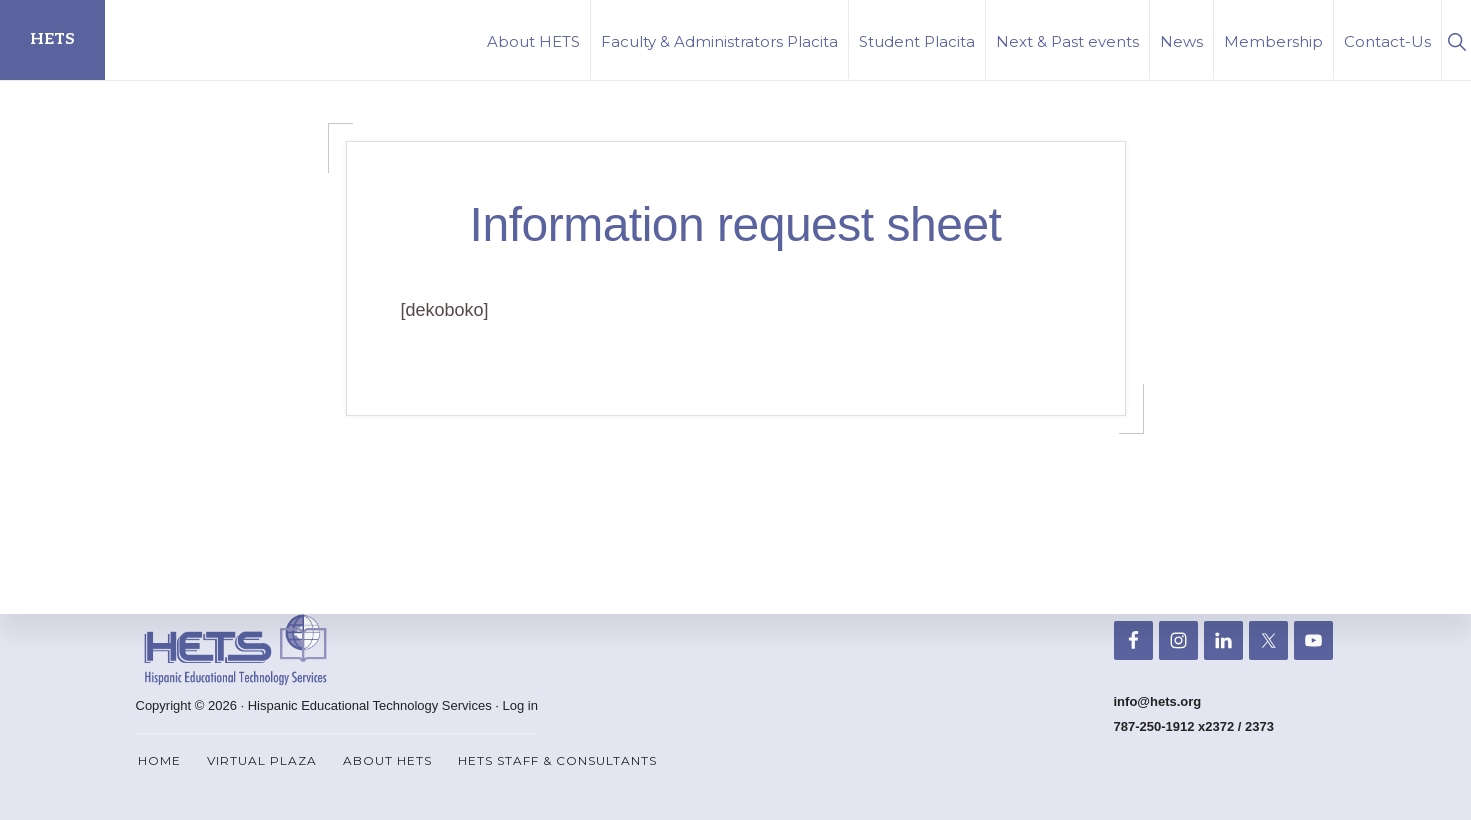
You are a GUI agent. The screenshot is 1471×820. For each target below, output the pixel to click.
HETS (52, 39)
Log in (520, 705)
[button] (1456, 39)
